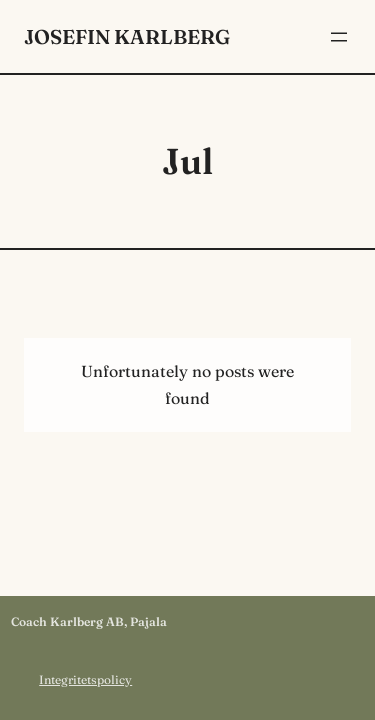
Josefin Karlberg (127, 36)
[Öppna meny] (339, 37)
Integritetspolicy (85, 679)
